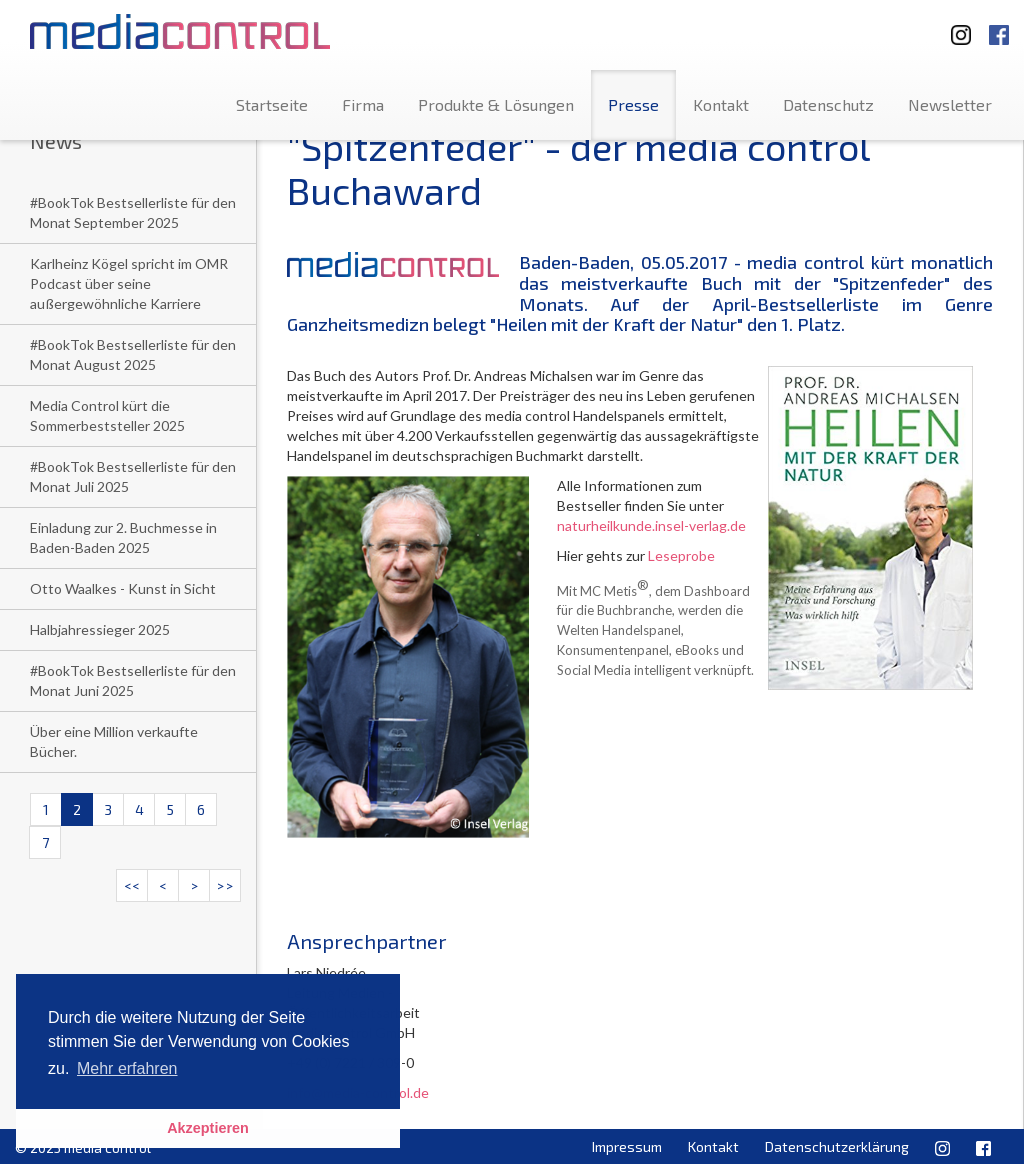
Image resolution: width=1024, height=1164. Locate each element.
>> (225, 885)
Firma (363, 104)
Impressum (627, 1146)
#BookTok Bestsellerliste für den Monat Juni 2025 (133, 680)
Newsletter (950, 104)
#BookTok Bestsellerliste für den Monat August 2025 (133, 354)
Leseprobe (681, 555)
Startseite (272, 104)
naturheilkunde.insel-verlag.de (653, 525)
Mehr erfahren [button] (127, 1068)
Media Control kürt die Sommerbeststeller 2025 (107, 415)
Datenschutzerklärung (837, 1146)
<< (132, 885)
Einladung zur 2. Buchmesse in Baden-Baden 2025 (123, 537)
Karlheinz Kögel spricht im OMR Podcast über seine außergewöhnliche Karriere (129, 283)
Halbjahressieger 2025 (100, 629)
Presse (633, 104)
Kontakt (721, 104)
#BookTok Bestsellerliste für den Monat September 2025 (133, 212)
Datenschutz (828, 104)
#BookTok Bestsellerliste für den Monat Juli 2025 (133, 476)
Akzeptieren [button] (208, 1128)
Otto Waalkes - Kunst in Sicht (123, 588)
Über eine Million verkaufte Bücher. (114, 741)
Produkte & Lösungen (496, 104)
